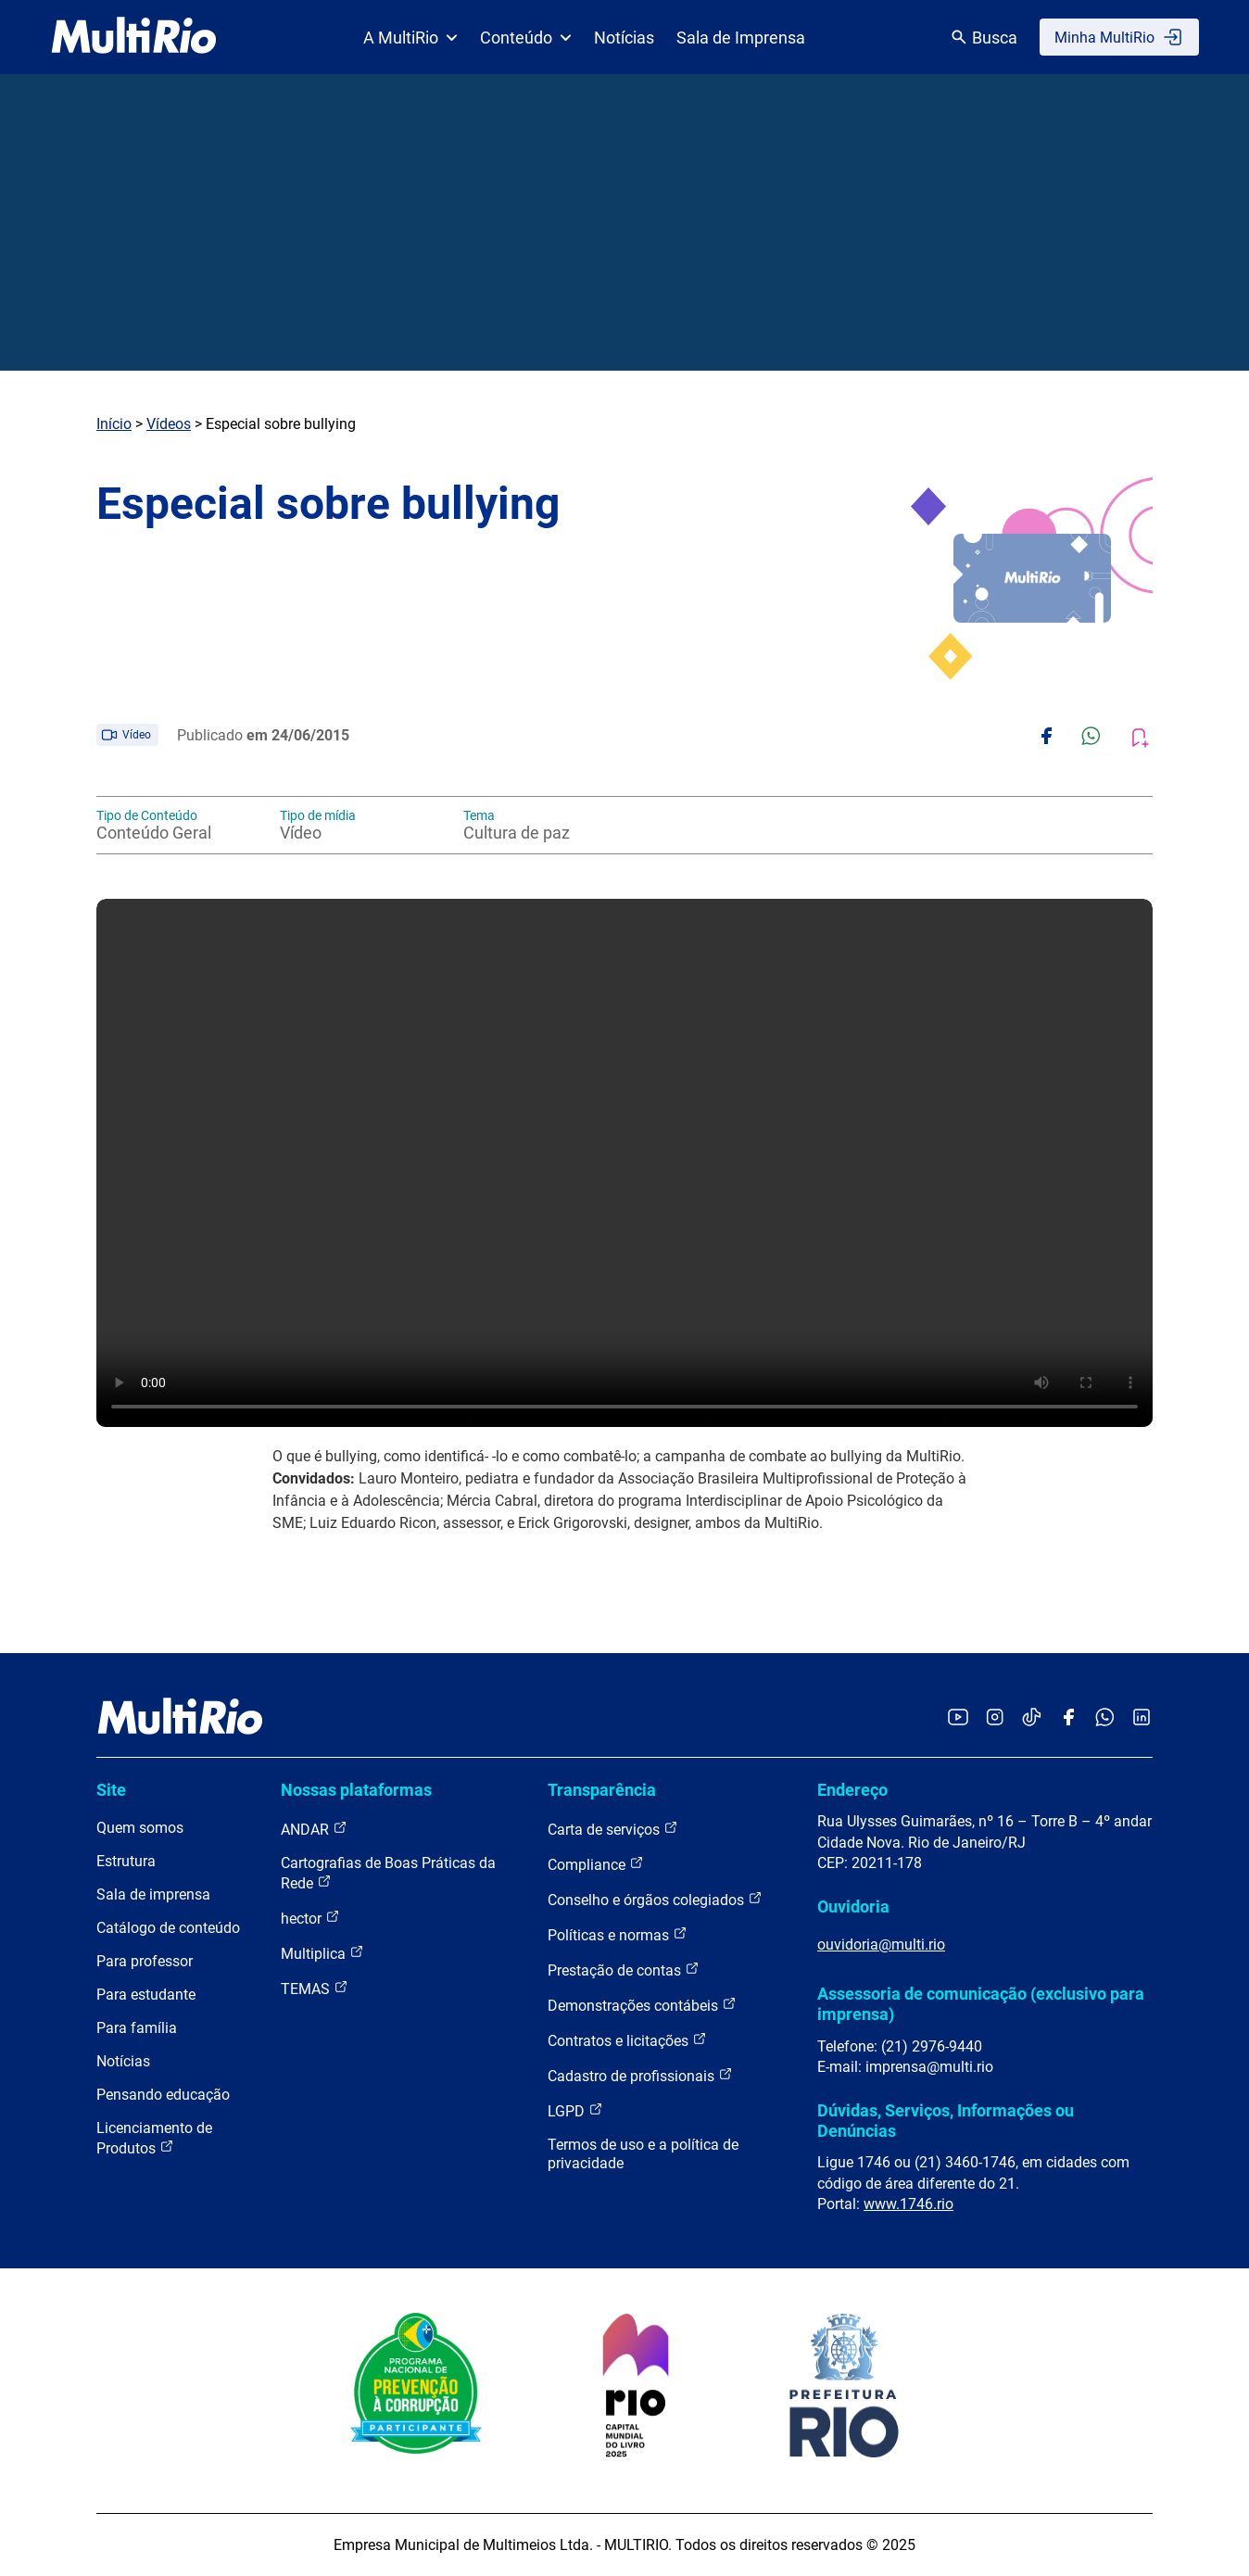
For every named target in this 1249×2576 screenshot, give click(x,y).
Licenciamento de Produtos (154, 2138)
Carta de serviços (613, 1828)
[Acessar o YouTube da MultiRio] (958, 1718)
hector (310, 1917)
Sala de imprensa (153, 1894)
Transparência (602, 1789)
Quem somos (139, 1828)
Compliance (596, 1864)
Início (114, 424)
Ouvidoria (853, 1906)
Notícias (624, 37)
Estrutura (126, 1861)
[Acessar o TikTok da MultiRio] (1031, 1718)
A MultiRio (410, 37)
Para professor (144, 1961)
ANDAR (314, 1828)
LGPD (575, 2110)
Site (111, 1789)
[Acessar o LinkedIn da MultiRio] (1141, 1718)
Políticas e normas (618, 1934)
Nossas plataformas (356, 1789)
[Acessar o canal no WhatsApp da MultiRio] (1105, 1718)
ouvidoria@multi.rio (881, 1944)
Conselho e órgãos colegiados (655, 1899)
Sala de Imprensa (740, 37)
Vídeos (168, 424)
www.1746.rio (908, 2204)
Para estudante (146, 1994)
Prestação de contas (624, 1969)
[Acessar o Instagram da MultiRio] (994, 1718)
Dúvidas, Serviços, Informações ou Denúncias (945, 2120)
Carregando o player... (624, 1163)
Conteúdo (526, 37)
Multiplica (322, 1953)
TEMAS (314, 1988)
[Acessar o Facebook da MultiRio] (1068, 1718)
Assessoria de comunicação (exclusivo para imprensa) (980, 2004)
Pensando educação (163, 2094)
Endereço (852, 1789)
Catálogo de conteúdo (168, 1928)
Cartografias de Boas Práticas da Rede (388, 1873)
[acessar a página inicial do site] (134, 37)
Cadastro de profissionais (640, 2075)
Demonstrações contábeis (642, 2004)
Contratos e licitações (627, 2040)
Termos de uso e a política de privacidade (643, 2154)
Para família (136, 2028)
